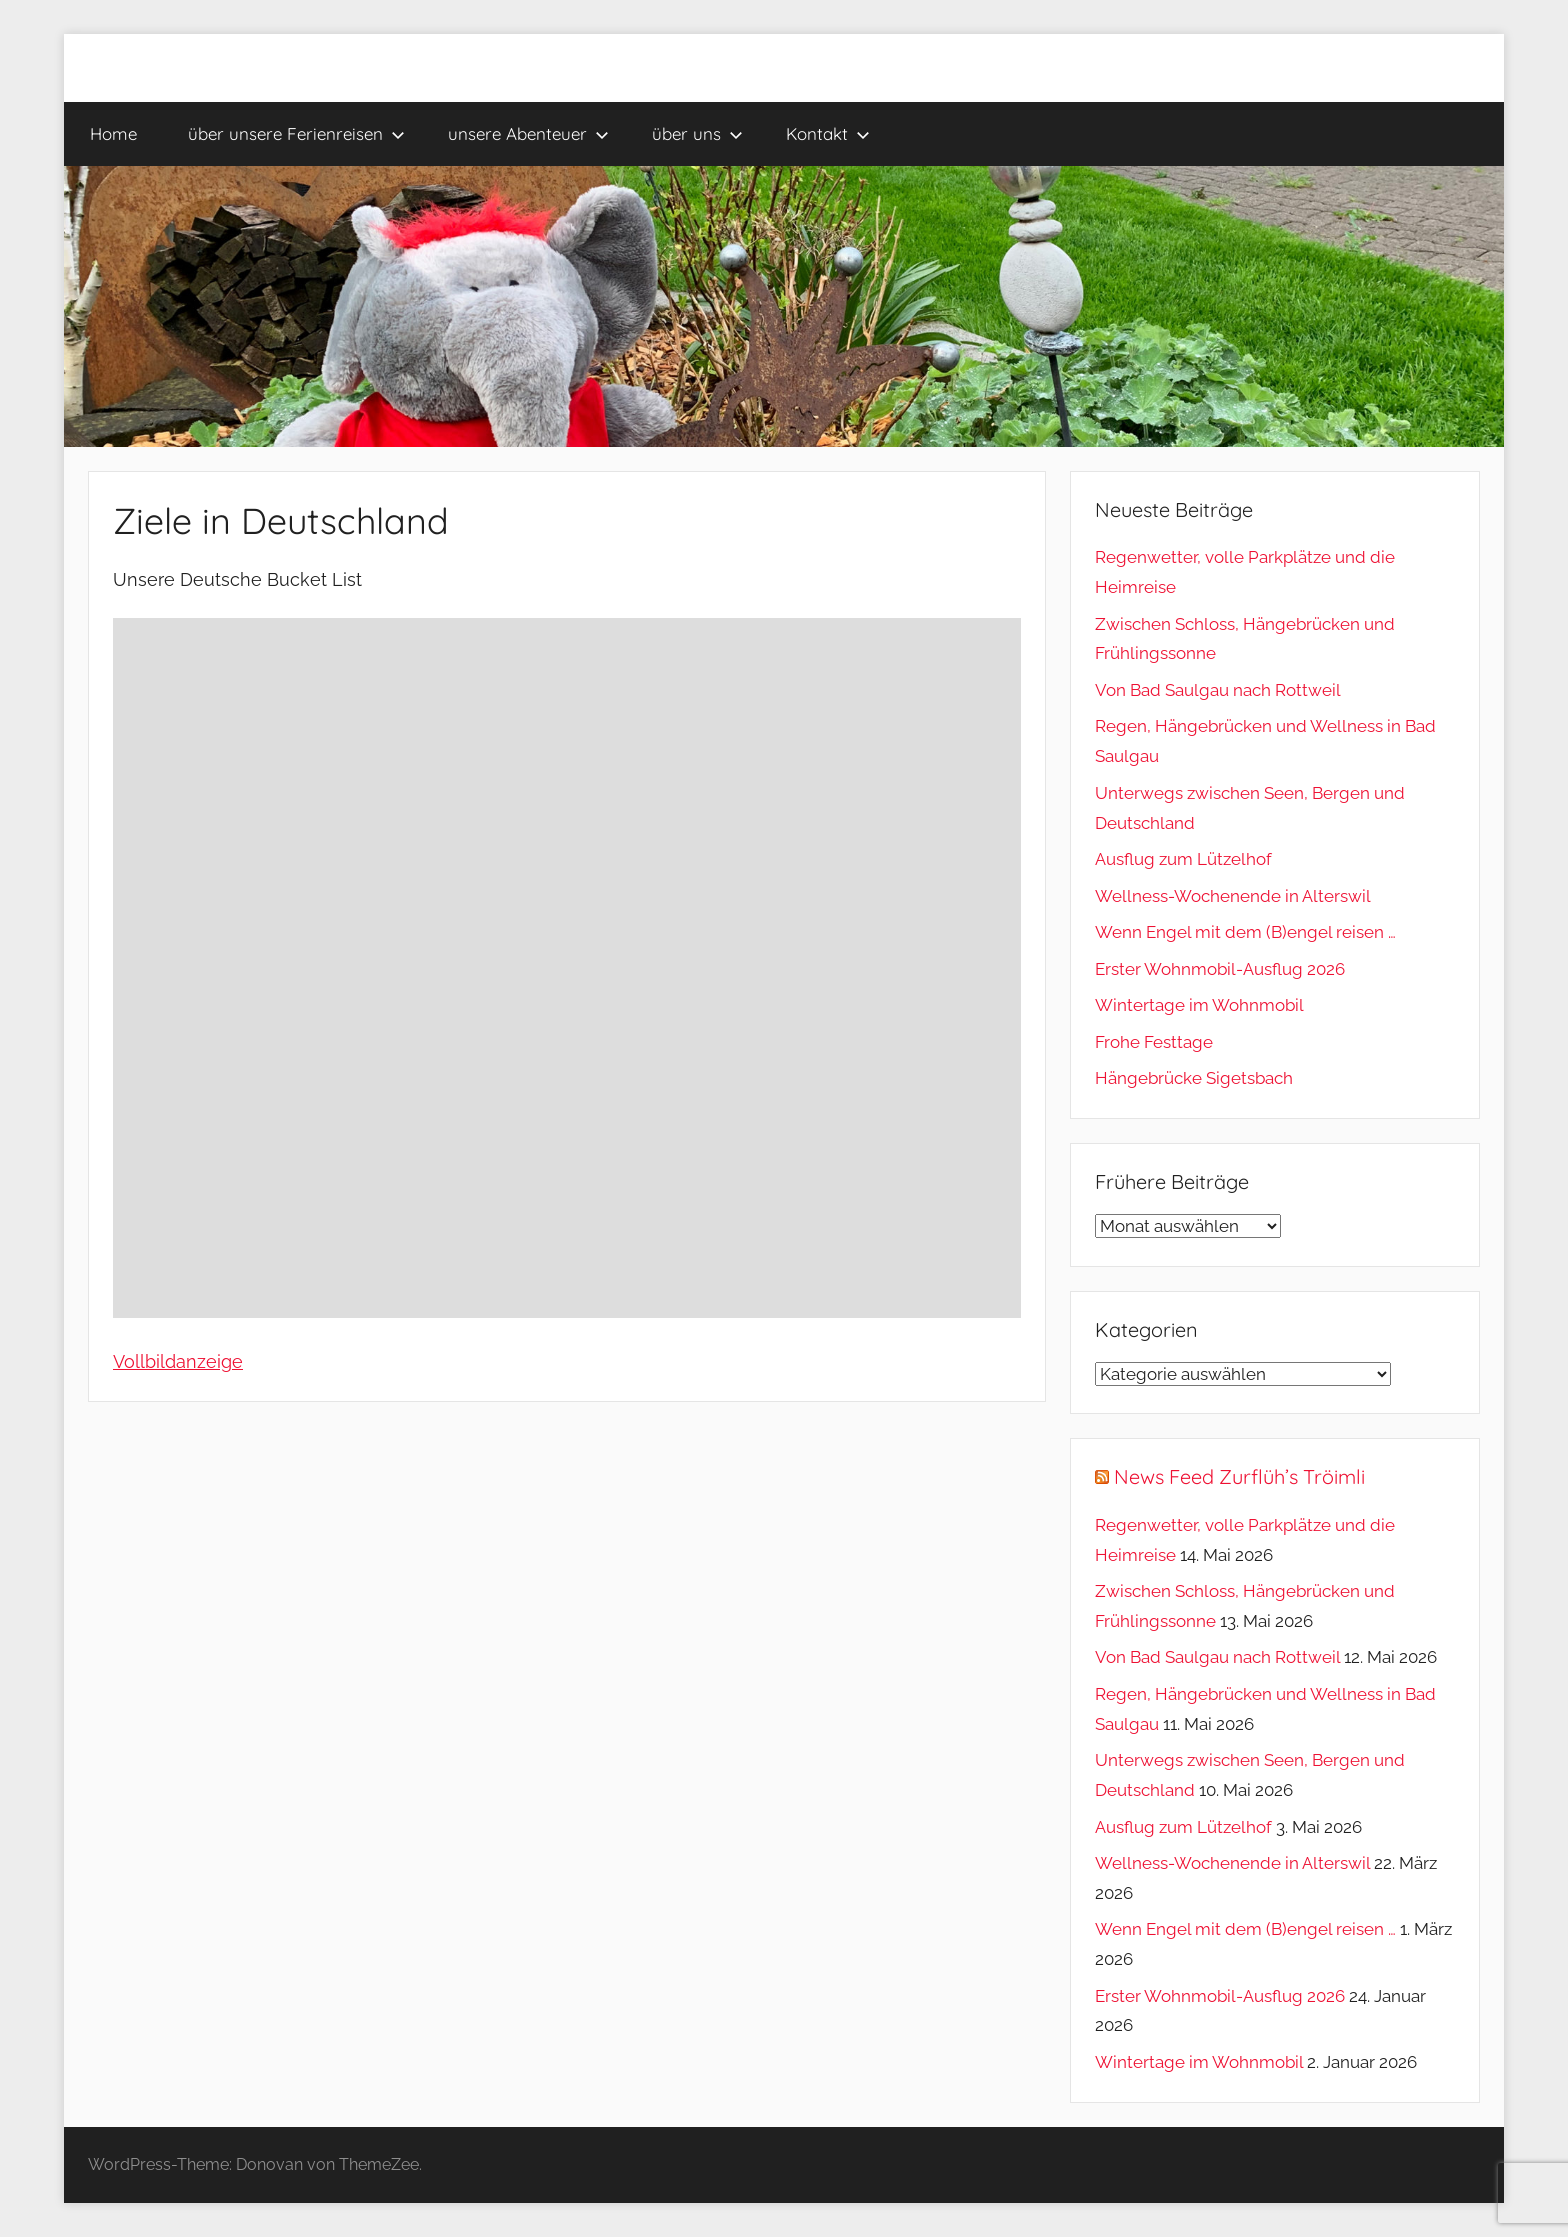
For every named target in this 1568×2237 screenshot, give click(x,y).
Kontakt (828, 133)
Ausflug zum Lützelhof (1183, 859)
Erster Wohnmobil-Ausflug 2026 (1220, 969)
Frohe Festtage (1154, 1042)
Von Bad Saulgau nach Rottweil (1218, 690)
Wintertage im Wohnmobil (1199, 1005)
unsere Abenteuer (528, 133)
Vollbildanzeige (178, 1361)
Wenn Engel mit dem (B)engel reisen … (1245, 932)
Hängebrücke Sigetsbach (1194, 1078)
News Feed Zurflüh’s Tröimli (1239, 1476)
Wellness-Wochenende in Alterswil (1233, 896)
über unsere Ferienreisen (296, 133)
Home (113, 133)
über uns (697, 133)
